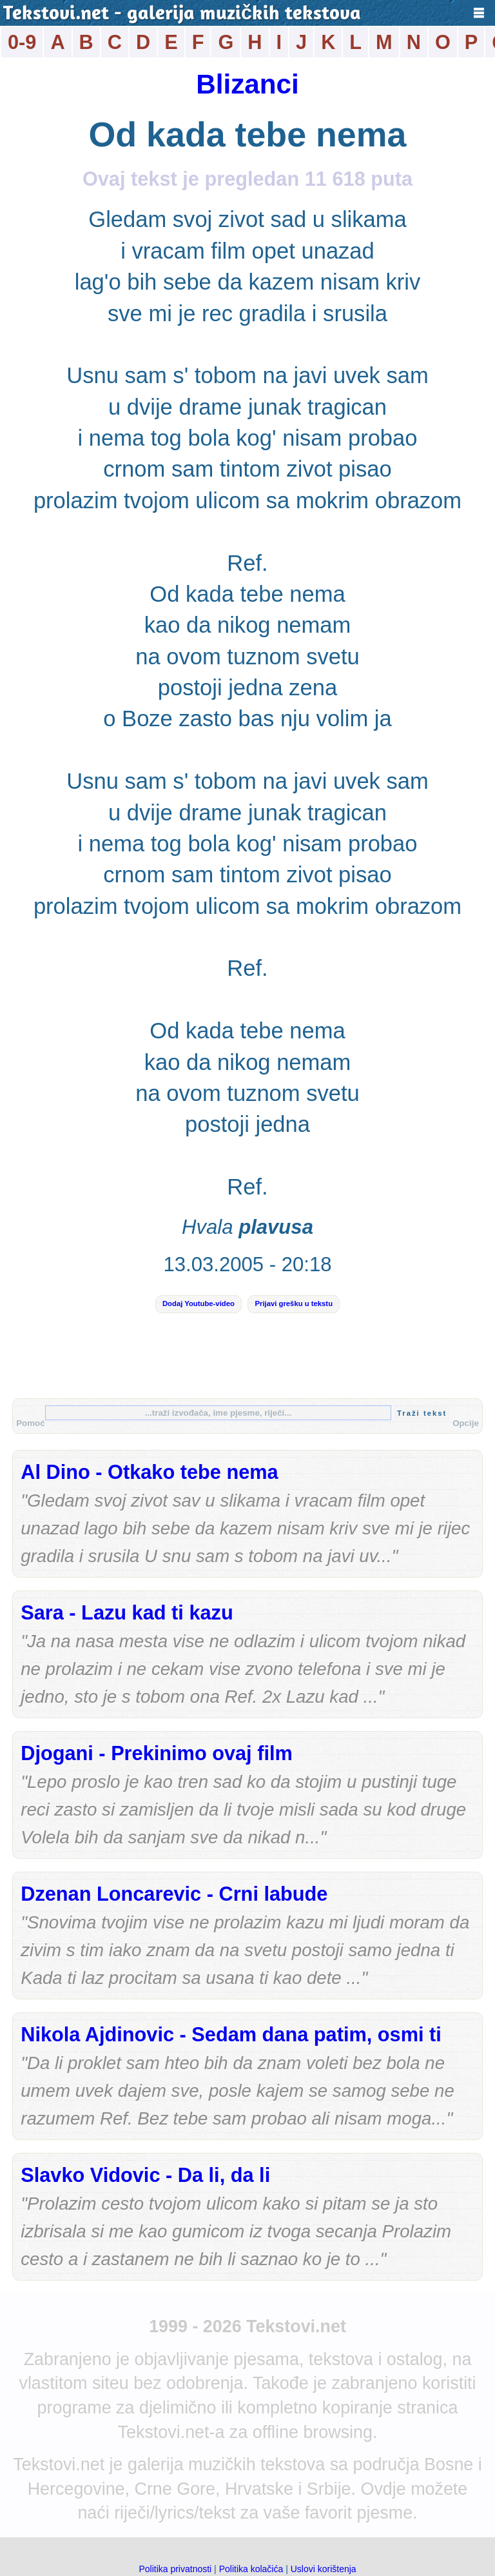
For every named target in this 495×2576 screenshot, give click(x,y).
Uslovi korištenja (323, 2569)
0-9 (22, 42)
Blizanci (247, 84)
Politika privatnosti (175, 2569)
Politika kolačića (251, 2569)
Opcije (465, 1423)
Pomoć (30, 1423)
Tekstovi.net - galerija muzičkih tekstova (182, 15)
